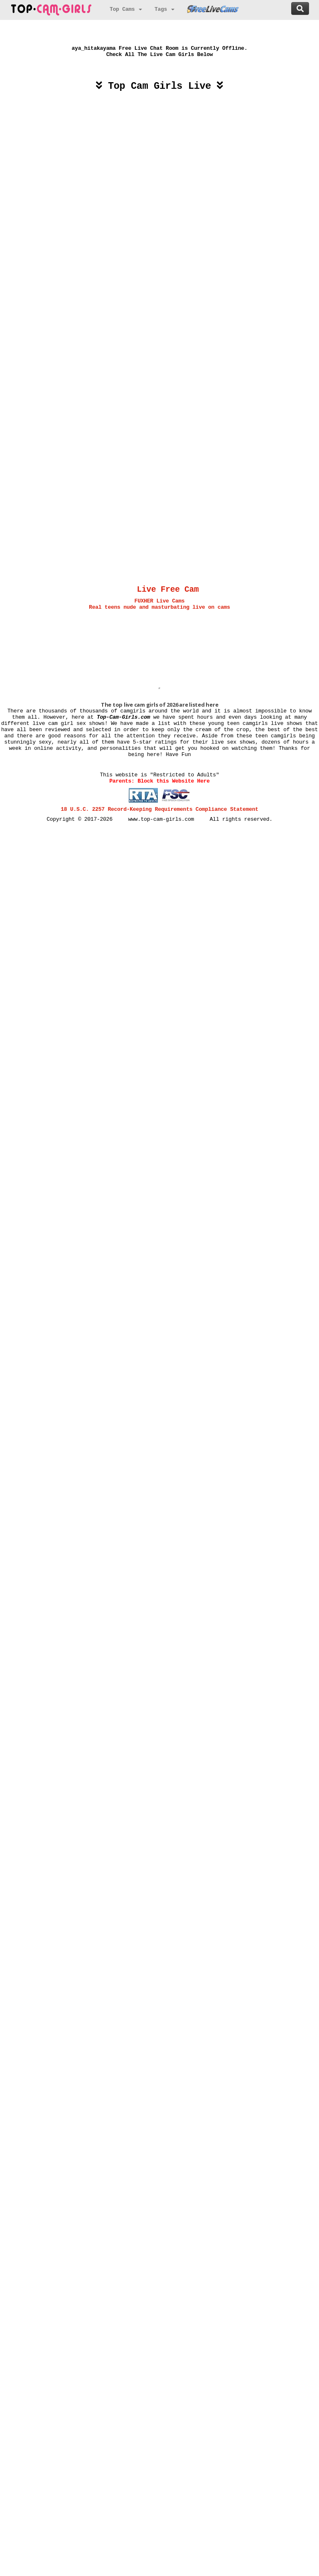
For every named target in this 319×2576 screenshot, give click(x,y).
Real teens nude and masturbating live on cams (159, 607)
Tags (164, 9)
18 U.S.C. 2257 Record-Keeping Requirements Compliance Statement (159, 809)
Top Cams (126, 9)
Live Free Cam (168, 589)
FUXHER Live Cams (160, 601)
